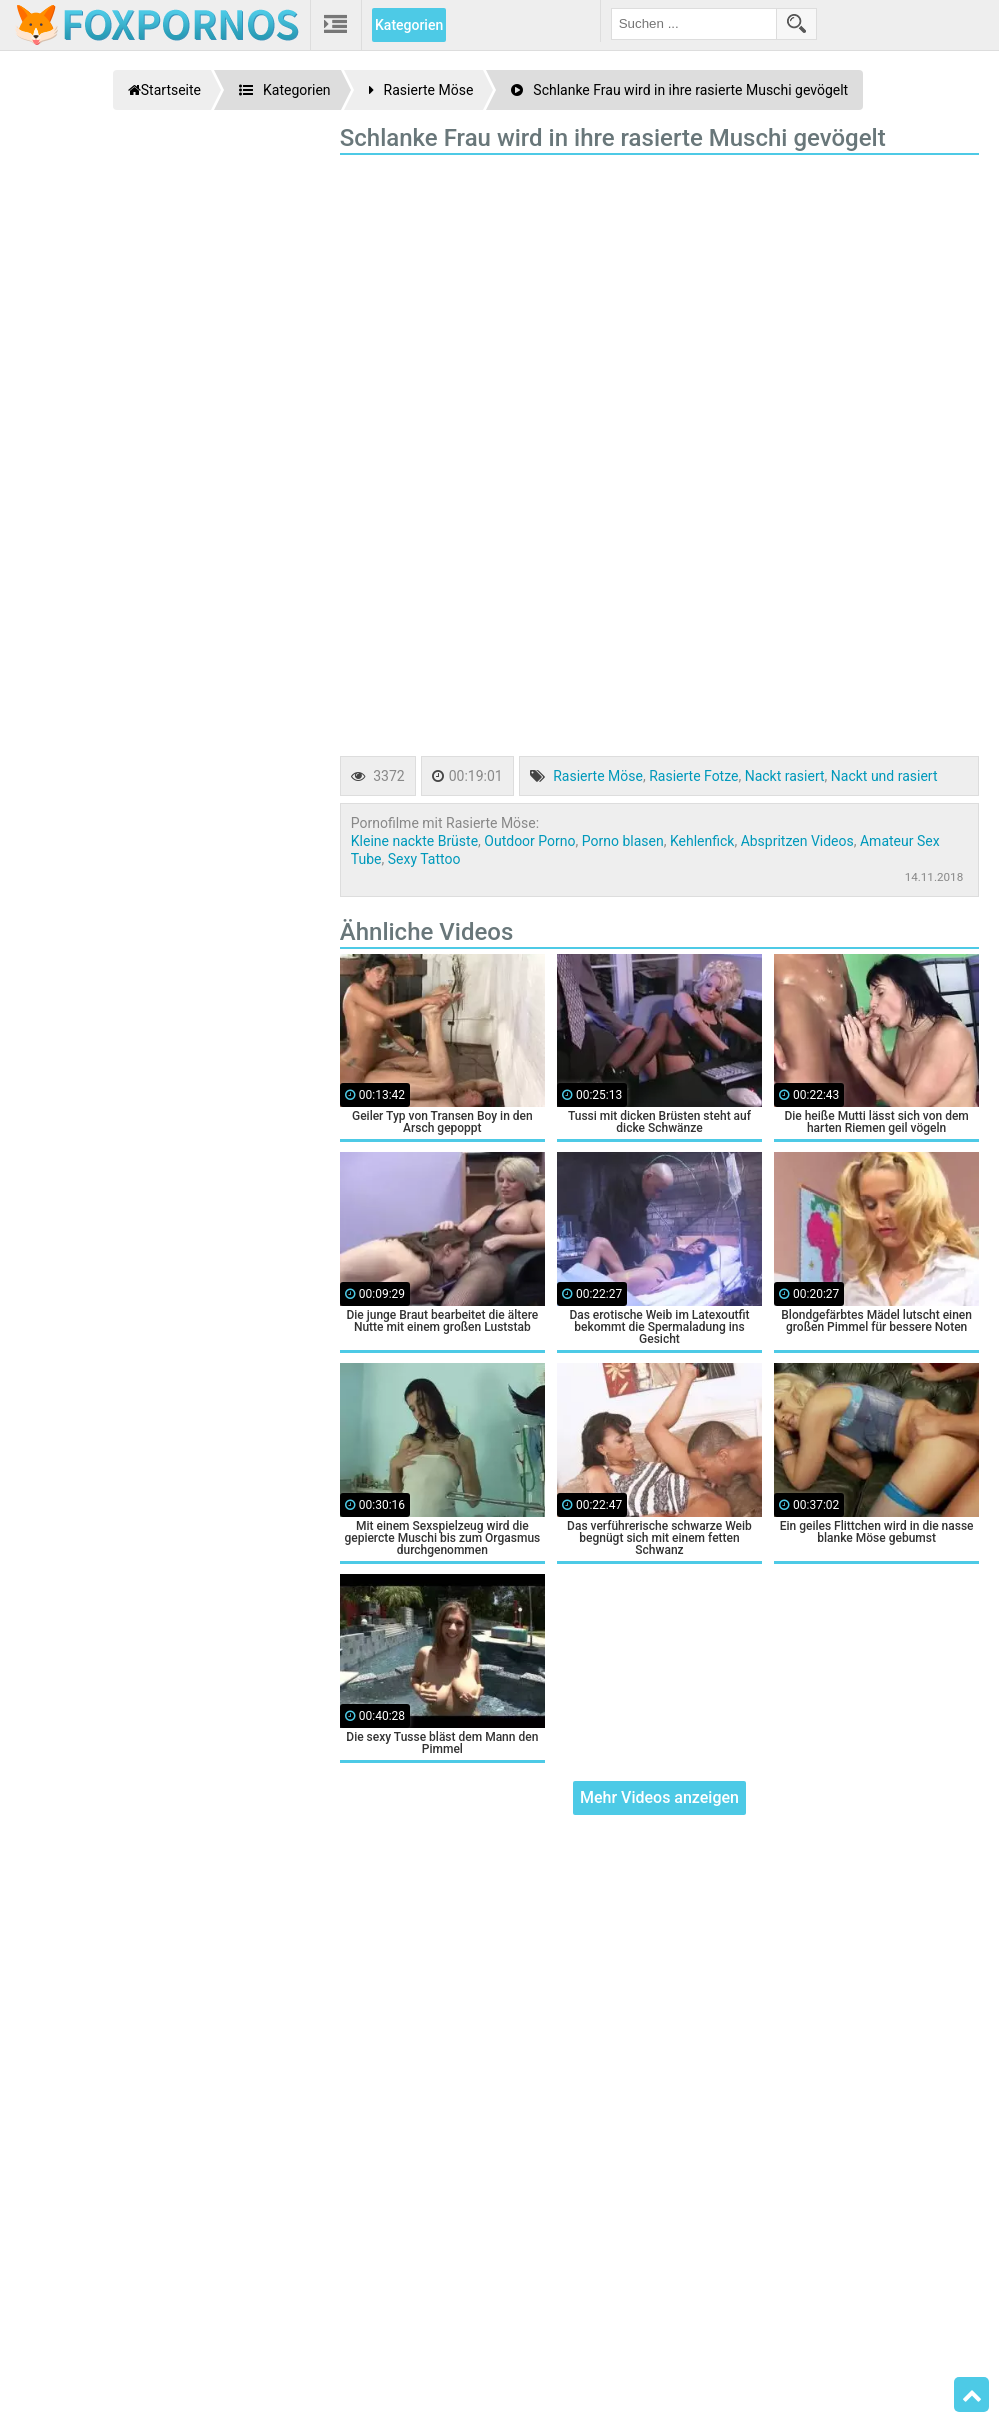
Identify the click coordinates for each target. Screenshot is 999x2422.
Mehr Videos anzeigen (659, 1797)
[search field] (694, 24)
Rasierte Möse (598, 776)
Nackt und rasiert (884, 776)
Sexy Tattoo (424, 859)
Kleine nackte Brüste (414, 841)
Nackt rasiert (785, 776)
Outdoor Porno (529, 841)
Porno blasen (623, 841)
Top (972, 2395)
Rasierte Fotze (693, 776)
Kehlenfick (702, 841)
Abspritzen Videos (797, 841)
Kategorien (409, 25)
